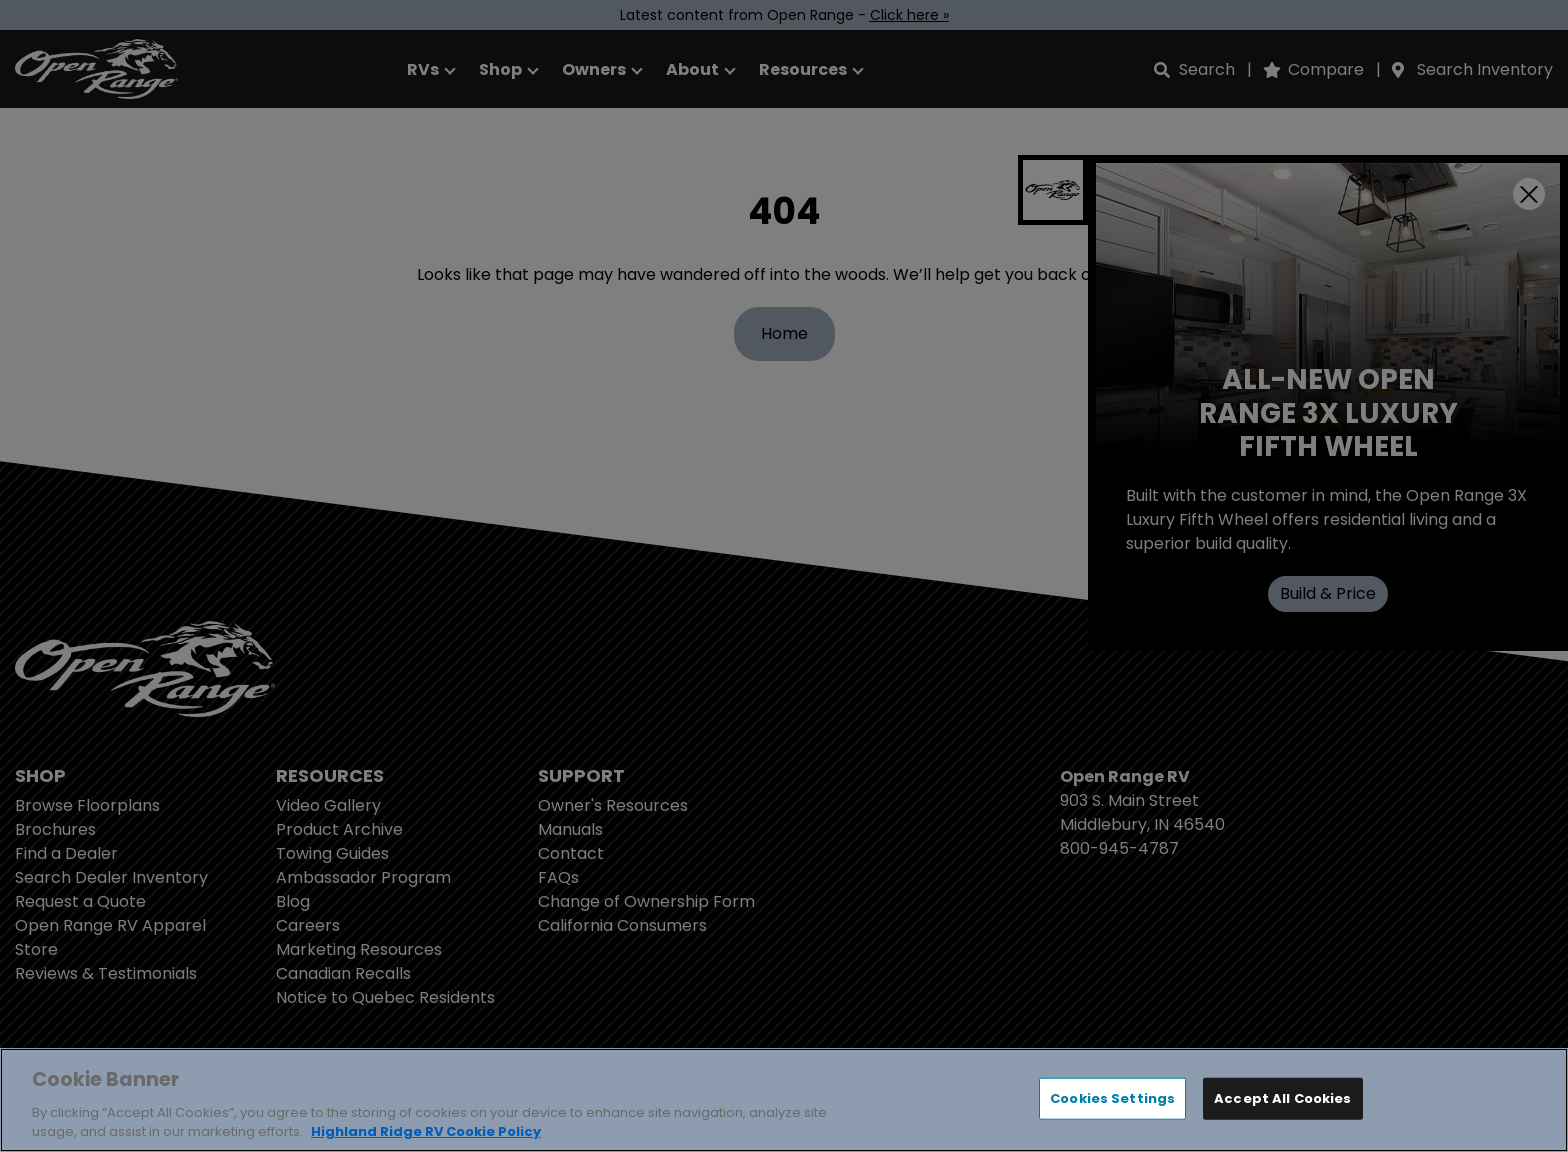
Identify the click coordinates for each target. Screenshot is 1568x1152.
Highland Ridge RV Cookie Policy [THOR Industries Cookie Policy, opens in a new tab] (426, 1131)
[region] (784, 1100)
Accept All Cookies (1282, 1098)
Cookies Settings (1112, 1098)
